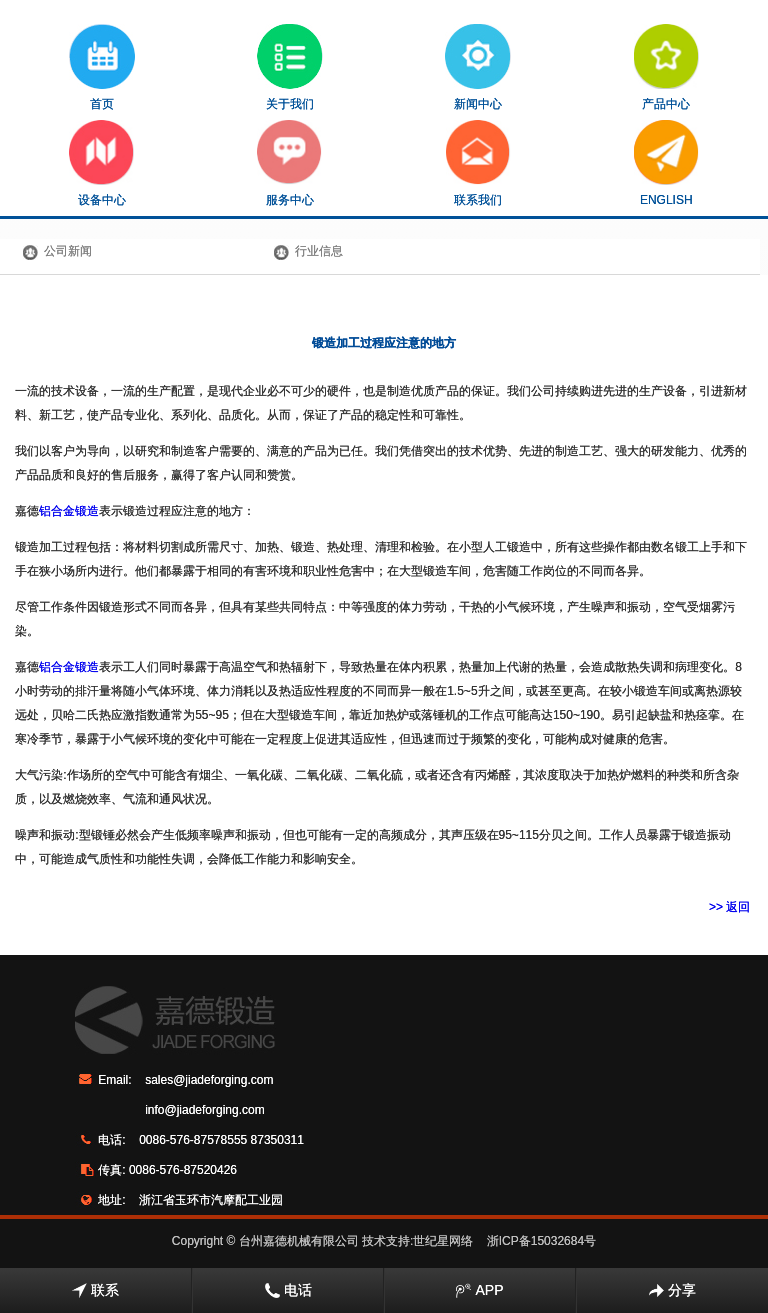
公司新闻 (68, 251)
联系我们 (478, 163)
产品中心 (666, 67)
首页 (102, 67)
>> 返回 (729, 907)
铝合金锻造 (69, 511)
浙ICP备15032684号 (541, 1241)
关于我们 (290, 67)
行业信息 (319, 251)
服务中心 (289, 163)
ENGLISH (666, 163)
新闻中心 (478, 67)
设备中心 (101, 163)
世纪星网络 (443, 1241)
